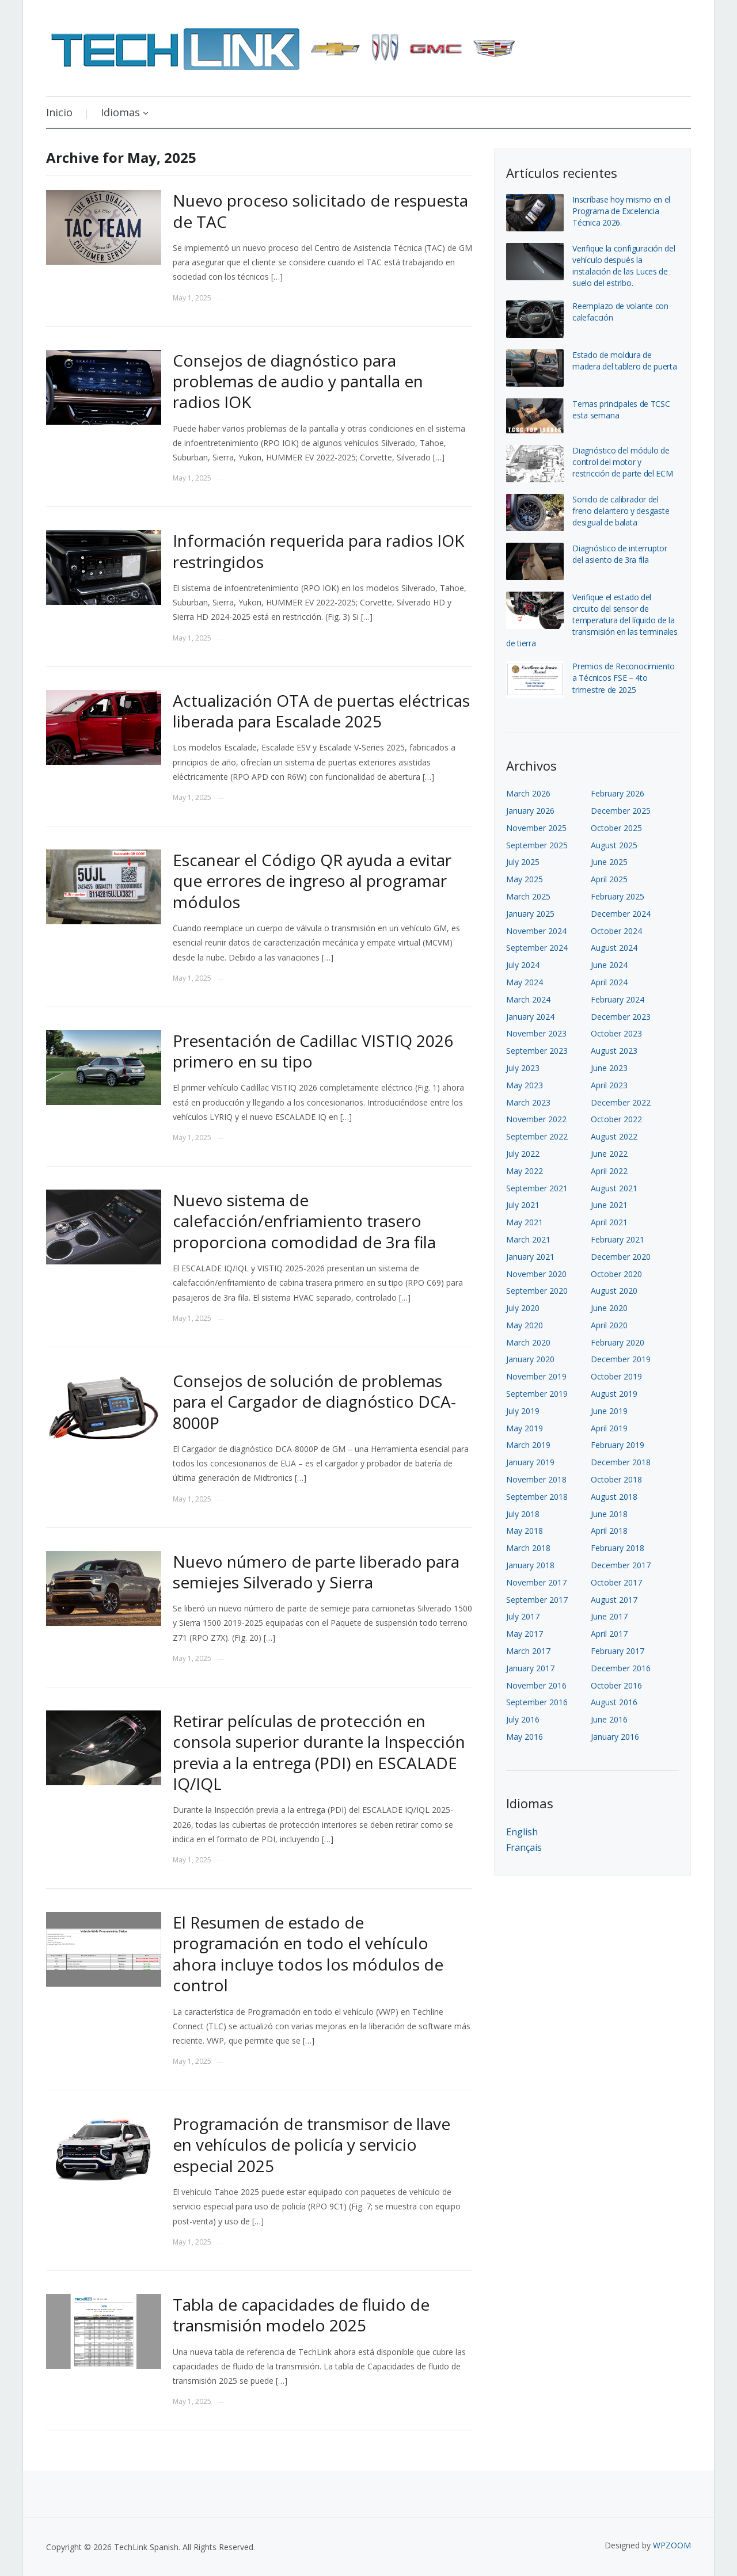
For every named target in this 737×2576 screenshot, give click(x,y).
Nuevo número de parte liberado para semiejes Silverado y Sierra (316, 1571)
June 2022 (609, 1153)
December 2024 (621, 913)
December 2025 (621, 810)
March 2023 (528, 1102)
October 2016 (616, 1685)
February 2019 (617, 1444)
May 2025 (524, 879)
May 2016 (524, 1736)
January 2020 (530, 1359)
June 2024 (609, 964)
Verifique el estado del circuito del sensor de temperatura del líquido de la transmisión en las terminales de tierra (592, 620)
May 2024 (524, 982)
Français (524, 1847)
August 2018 (614, 1496)
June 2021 (609, 1204)
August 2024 (614, 947)
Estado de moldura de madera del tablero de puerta (624, 360)
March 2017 (528, 1650)
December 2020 (621, 1256)
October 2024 (616, 930)
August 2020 (614, 1290)
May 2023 (524, 1085)
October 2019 (616, 1376)
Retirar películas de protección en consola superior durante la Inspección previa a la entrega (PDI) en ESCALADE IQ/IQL (319, 1752)
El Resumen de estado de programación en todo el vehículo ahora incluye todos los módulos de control (308, 1953)
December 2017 (621, 1565)
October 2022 (616, 1119)
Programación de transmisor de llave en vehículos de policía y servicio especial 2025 (311, 2145)
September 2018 (537, 1496)
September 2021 (537, 1188)
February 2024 (617, 999)
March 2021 (528, 1239)
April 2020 (609, 1325)
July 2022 (523, 1153)
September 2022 (537, 1136)
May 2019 (524, 1428)
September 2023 (537, 1050)
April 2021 (609, 1222)
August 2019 (614, 1393)
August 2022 (614, 1136)
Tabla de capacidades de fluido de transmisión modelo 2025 (301, 2314)
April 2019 (609, 1428)
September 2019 (537, 1393)
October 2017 (616, 1582)
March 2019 (528, 1444)
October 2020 (616, 1273)
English (522, 1832)
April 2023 (609, 1085)
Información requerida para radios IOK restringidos (318, 550)
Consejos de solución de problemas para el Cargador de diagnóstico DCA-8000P (314, 1402)
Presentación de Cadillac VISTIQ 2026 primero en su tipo (313, 1051)
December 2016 (621, 1668)
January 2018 (530, 1565)
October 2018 (616, 1479)
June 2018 (609, 1513)
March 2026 (528, 793)
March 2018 (528, 1547)
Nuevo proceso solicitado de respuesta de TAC (320, 210)
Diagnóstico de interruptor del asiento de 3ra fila (619, 554)
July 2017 (523, 1616)
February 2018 (617, 1547)
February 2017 (617, 1650)
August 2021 (614, 1188)
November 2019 (536, 1376)
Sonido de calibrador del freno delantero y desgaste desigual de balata (621, 511)
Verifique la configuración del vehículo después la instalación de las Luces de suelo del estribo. (623, 265)
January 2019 (530, 1462)
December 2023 (621, 1016)
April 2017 (609, 1633)
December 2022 (621, 1102)
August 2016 (614, 1702)
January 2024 (530, 1016)
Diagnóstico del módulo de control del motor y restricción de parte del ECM (622, 462)
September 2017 (537, 1599)
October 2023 (616, 1033)
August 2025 (614, 845)
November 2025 (536, 827)
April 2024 (609, 982)
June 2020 (609, 1307)
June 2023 (609, 1067)
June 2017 (609, 1616)
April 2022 (609, 1170)
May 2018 (524, 1530)
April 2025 (609, 879)
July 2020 (523, 1307)
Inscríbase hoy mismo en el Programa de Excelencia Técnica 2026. (621, 211)
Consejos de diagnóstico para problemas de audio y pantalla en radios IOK (298, 381)
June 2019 (609, 1410)
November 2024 (536, 930)
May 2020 (524, 1325)
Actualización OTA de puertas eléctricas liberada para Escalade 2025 (321, 710)
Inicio (59, 112)
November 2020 (536, 1273)
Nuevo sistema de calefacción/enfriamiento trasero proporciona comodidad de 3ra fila (304, 1221)
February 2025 (617, 896)
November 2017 (536, 1582)
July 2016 (523, 1719)
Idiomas (120, 112)
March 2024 (528, 999)
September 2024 (537, 947)
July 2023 (523, 1067)
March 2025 (528, 896)
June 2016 (609, 1719)
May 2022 (524, 1170)
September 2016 (537, 1702)
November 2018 (536, 1479)
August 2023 (614, 1050)
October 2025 (616, 827)
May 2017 (524, 1633)
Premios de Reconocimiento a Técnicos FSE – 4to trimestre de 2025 (623, 678)
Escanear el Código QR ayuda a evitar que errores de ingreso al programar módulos (312, 881)
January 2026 (530, 810)
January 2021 (530, 1256)
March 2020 (528, 1342)
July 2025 (523, 861)
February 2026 (617, 793)
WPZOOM (672, 2545)
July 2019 (523, 1410)
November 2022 (536, 1119)
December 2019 (621, 1359)
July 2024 (523, 964)
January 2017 (530, 1668)
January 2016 (615, 1736)
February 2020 (617, 1342)
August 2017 (614, 1599)
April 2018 (609, 1530)
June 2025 (609, 861)
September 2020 (537, 1290)
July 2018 (523, 1513)
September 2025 (537, 845)
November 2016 (536, 1685)
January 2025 (530, 913)
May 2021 (524, 1222)
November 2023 (536, 1033)
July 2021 (523, 1204)
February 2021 (617, 1239)
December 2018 (621, 1462)
